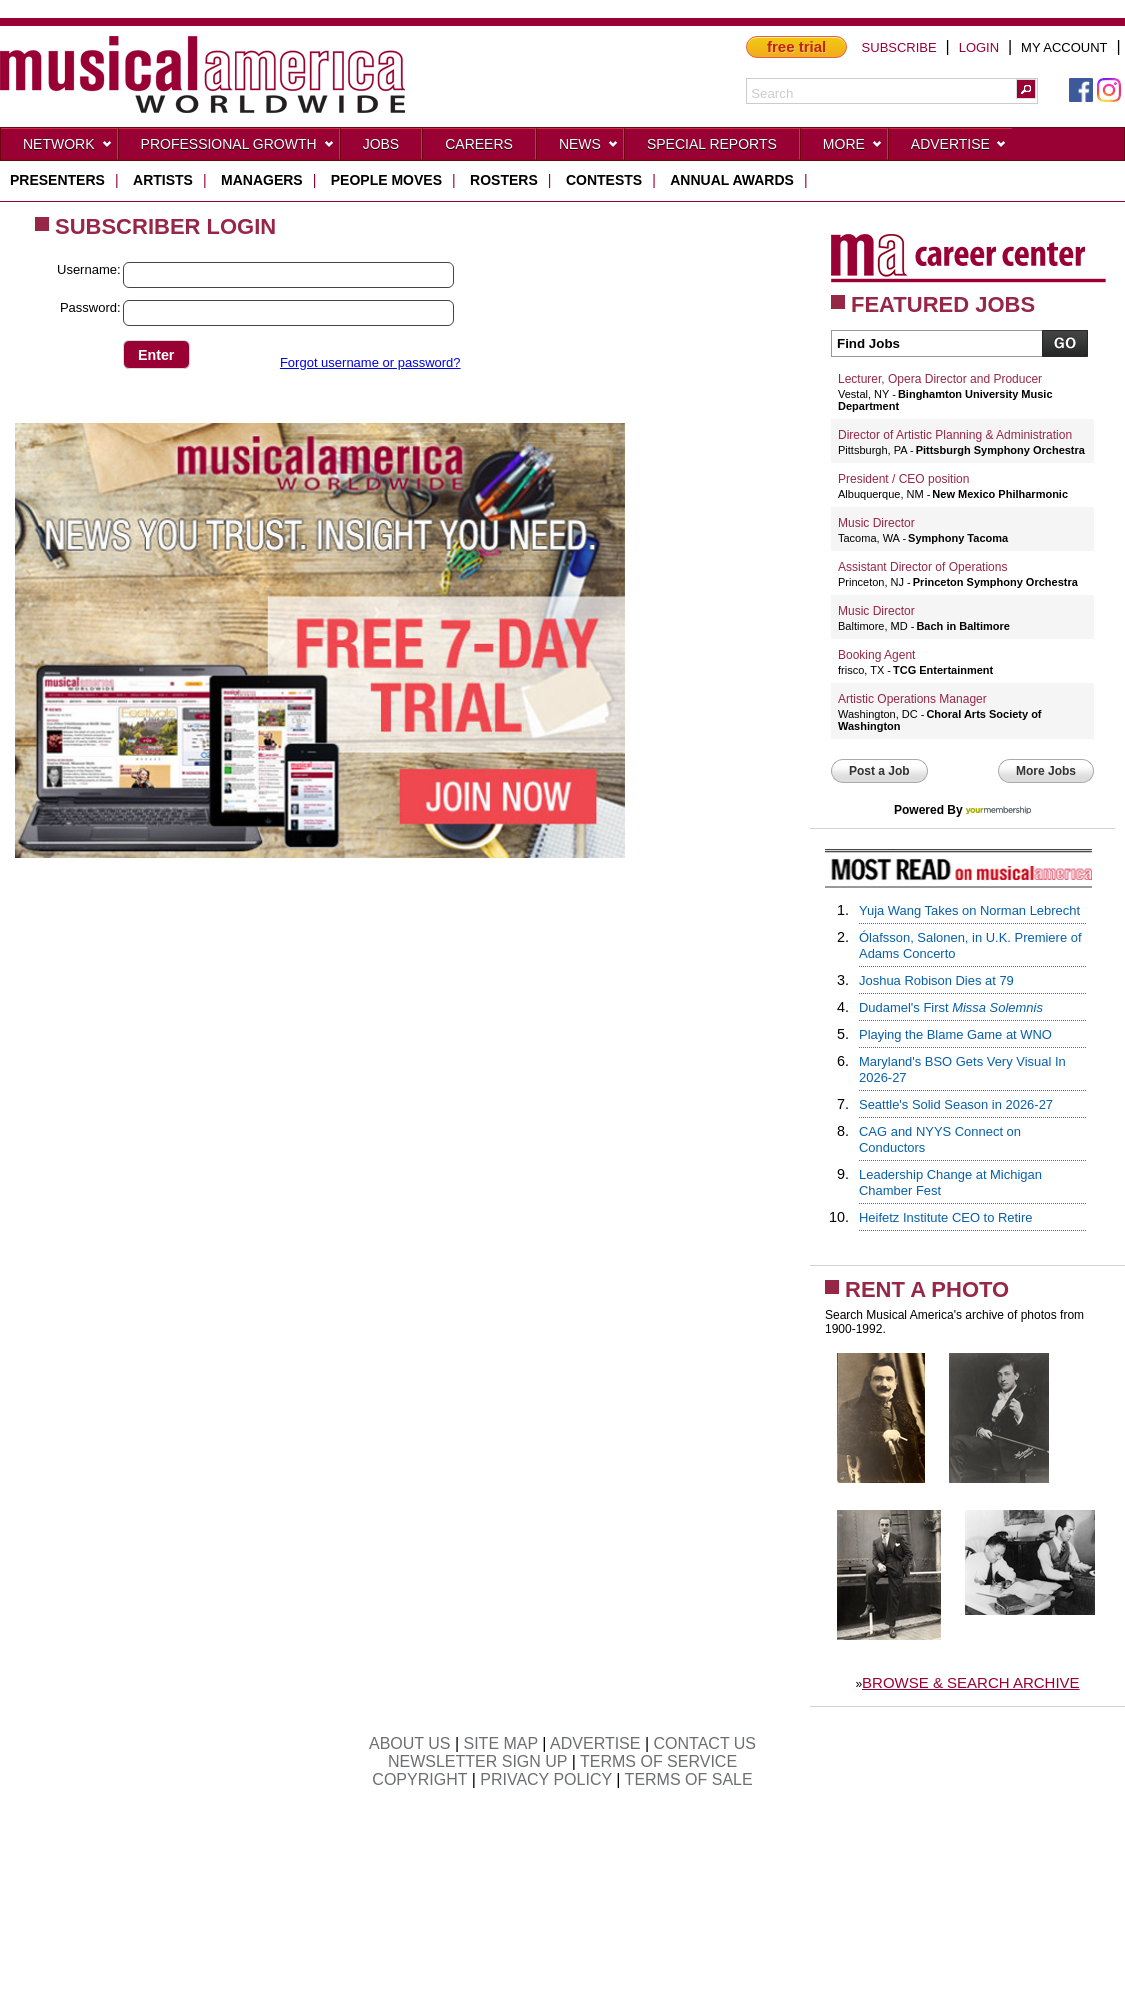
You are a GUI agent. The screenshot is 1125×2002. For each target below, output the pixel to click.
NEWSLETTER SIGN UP (477, 1761)
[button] (1026, 89)
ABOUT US (410, 1743)
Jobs (381, 144)
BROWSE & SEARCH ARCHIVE (971, 1682)
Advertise (959, 148)
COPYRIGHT (419, 1779)
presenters (57, 180)
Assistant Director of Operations (922, 567)
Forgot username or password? (370, 362)
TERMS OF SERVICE (658, 1761)
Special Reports (712, 144)
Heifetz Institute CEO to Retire (946, 1217)
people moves (386, 180)
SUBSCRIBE (899, 47)
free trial (796, 46)
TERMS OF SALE (689, 1779)
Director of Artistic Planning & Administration (955, 435)
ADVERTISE (595, 1743)
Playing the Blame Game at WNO (955, 1034)
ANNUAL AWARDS (732, 180)
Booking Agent (876, 655)
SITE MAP (501, 1743)
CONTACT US (705, 1743)
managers (262, 180)
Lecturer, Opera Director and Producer (940, 379)
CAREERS (479, 144)
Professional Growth (238, 148)
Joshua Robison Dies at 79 (936, 980)
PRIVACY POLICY (546, 1779)
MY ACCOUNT (1064, 47)
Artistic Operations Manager (912, 699)
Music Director (876, 523)
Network (68, 148)
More (853, 148)
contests (604, 180)
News (589, 148)
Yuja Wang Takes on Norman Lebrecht (969, 910)
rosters (504, 180)
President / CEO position (903, 479)
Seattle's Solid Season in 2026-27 (956, 1104)
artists (163, 180)
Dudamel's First (951, 1007)
